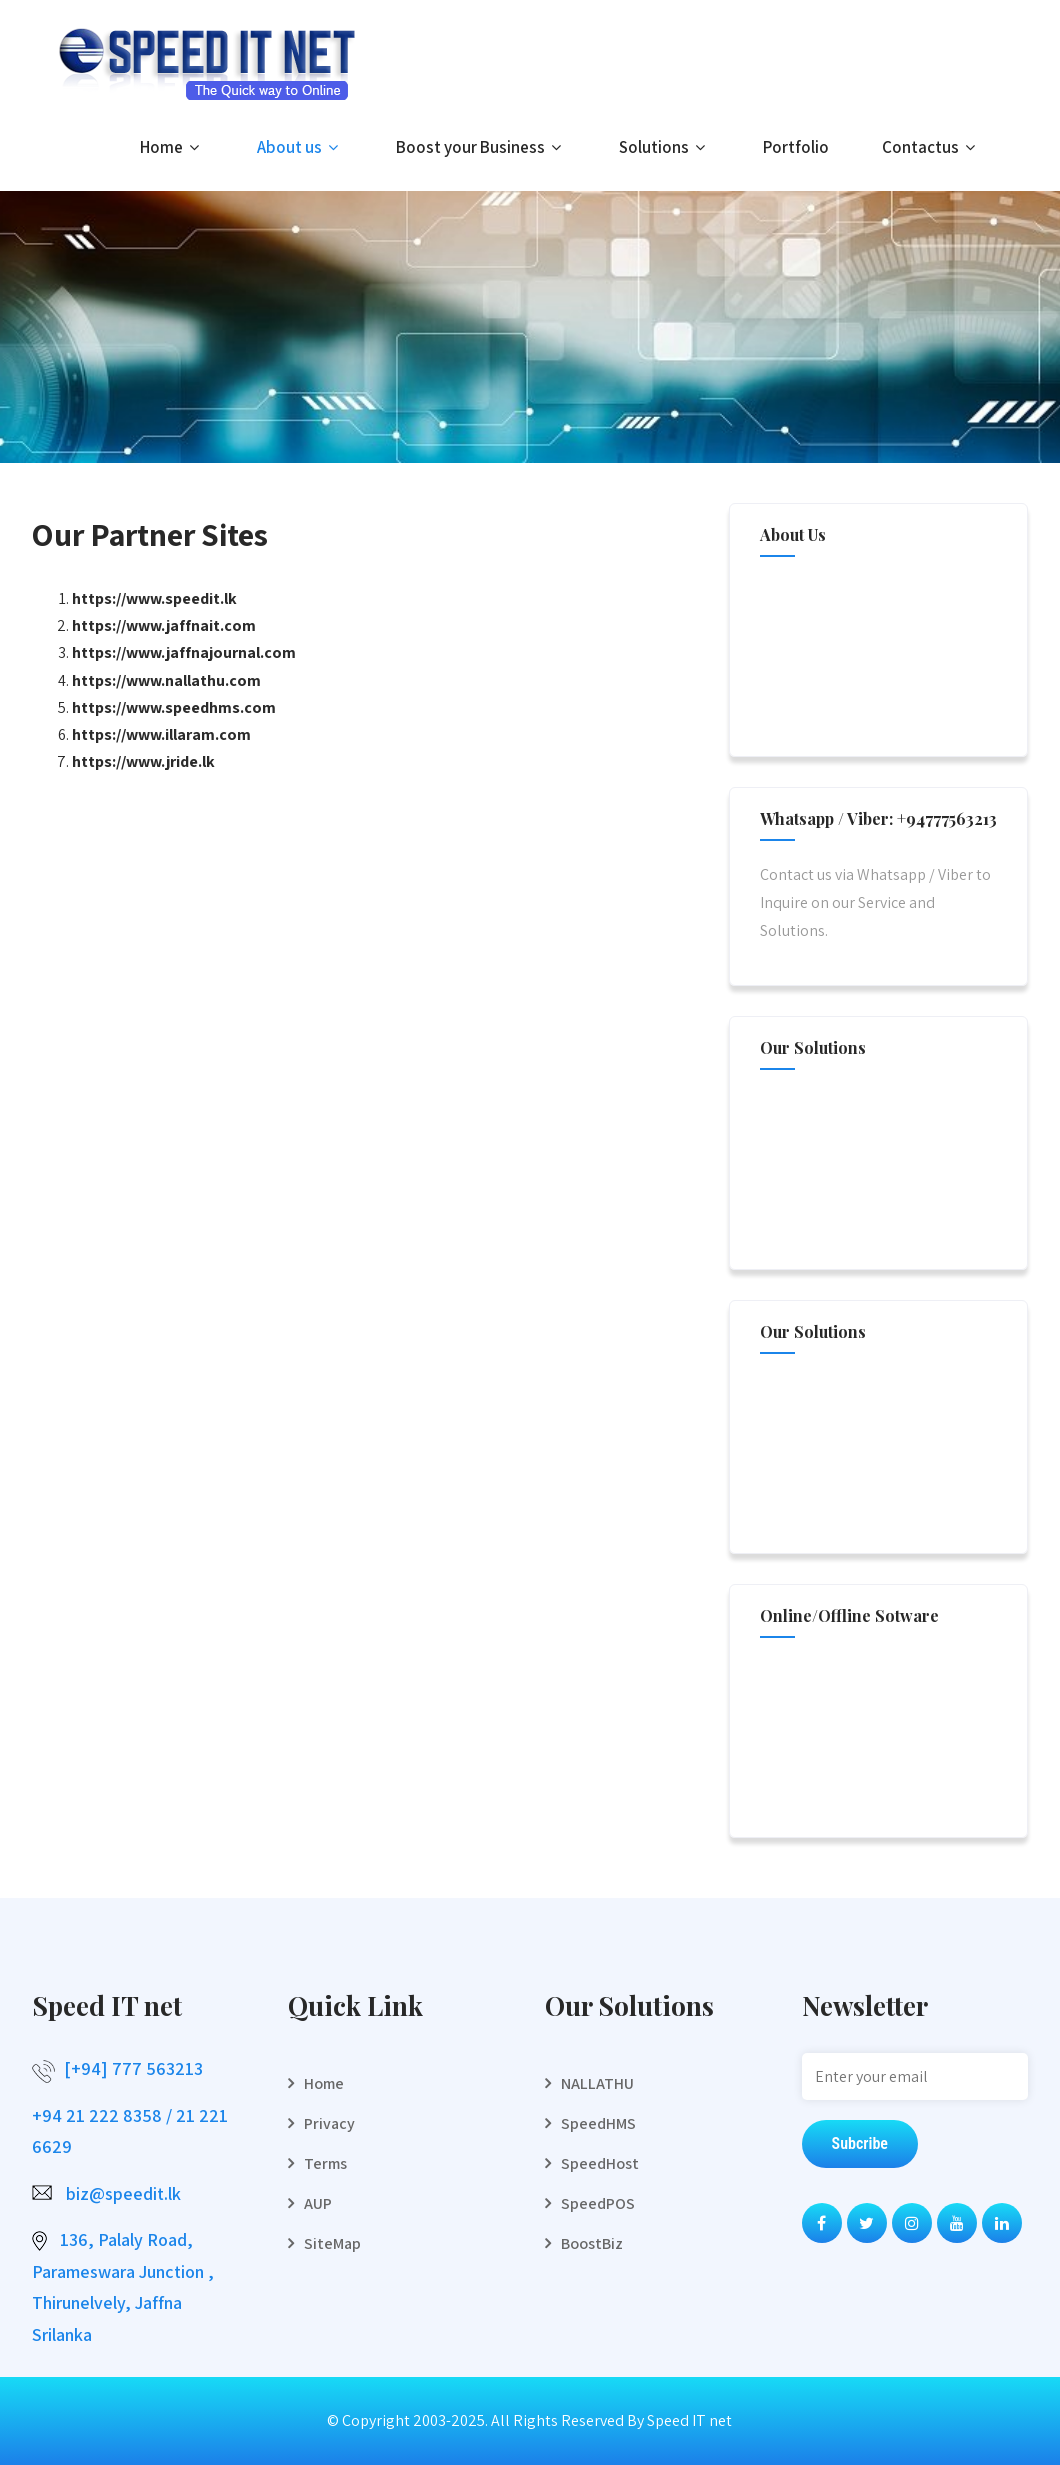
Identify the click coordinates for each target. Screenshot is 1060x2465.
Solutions (664, 147)
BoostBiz (592, 2243)
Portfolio (796, 147)
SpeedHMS (598, 2123)
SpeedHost (600, 2163)
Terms (325, 2163)
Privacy (329, 2123)
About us (300, 147)
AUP (318, 2203)
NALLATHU (597, 2083)
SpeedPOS (598, 2203)
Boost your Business (481, 147)
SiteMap (332, 2243)
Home (172, 147)
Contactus (931, 147)
